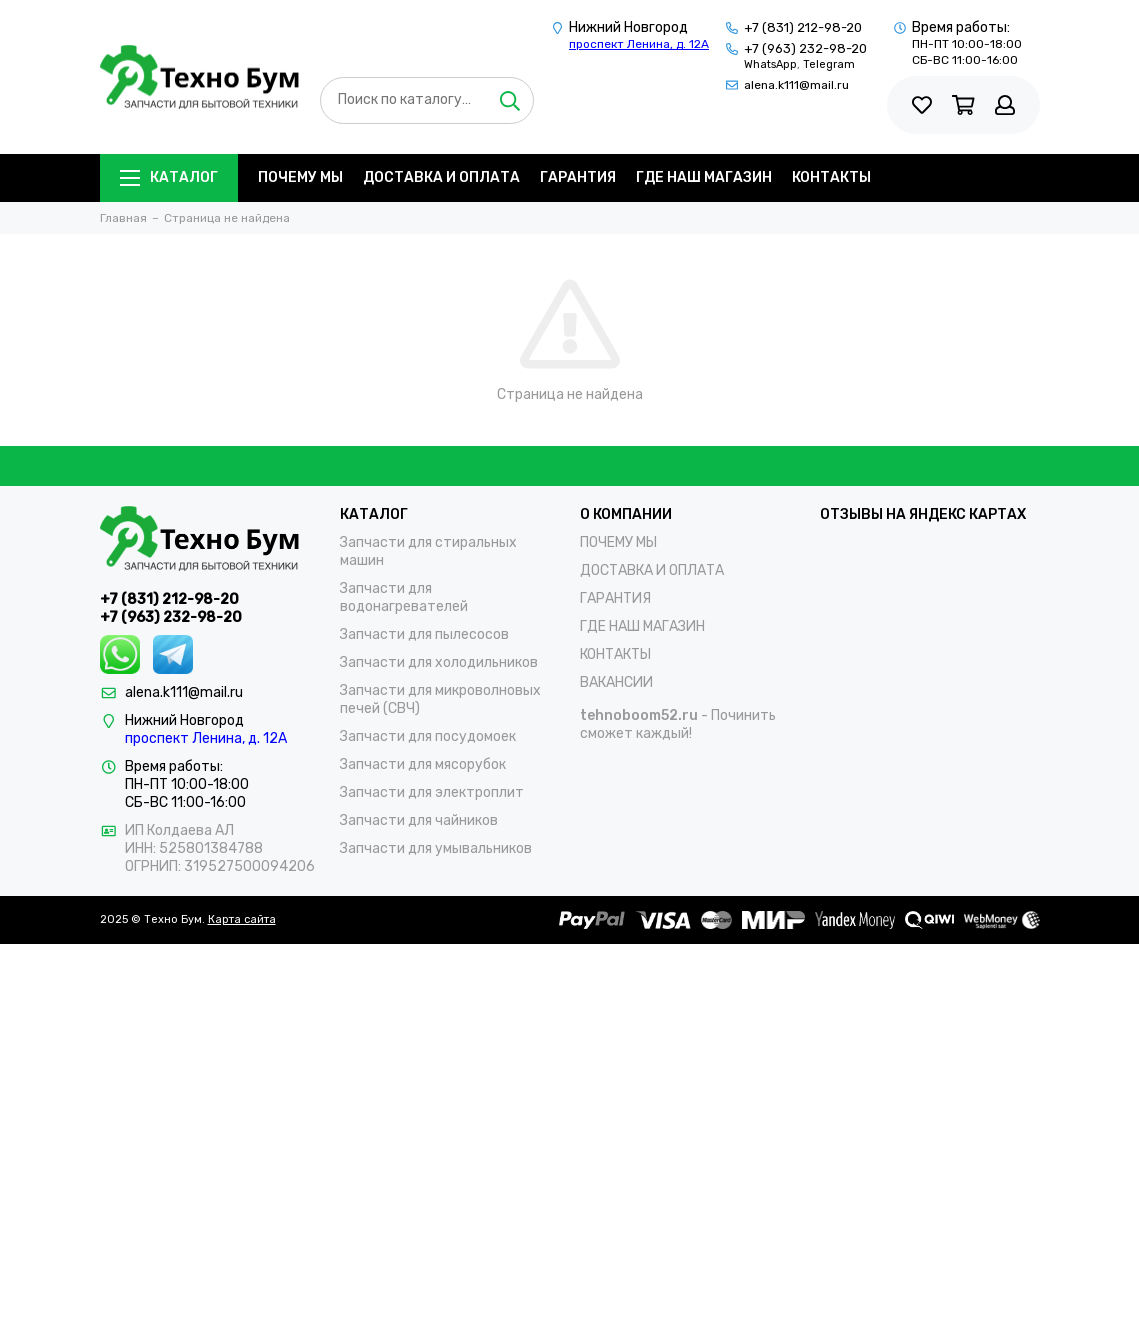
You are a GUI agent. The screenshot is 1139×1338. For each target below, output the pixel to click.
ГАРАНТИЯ (578, 177)
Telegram (829, 64)
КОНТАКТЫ (831, 177)
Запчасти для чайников (419, 820)
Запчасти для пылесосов (424, 634)
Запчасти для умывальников (436, 848)
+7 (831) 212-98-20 (803, 27)
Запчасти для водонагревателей (404, 597)
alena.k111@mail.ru (796, 85)
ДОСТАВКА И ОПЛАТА (441, 177)
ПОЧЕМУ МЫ (300, 177)
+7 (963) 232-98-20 (805, 48)
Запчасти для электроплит (432, 792)
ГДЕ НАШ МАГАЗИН (704, 177)
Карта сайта (242, 919)
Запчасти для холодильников (439, 662)
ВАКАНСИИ (616, 682)
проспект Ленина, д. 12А (639, 44)
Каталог (169, 177)
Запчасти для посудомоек (428, 736)
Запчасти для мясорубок (423, 764)
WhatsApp (770, 64)
